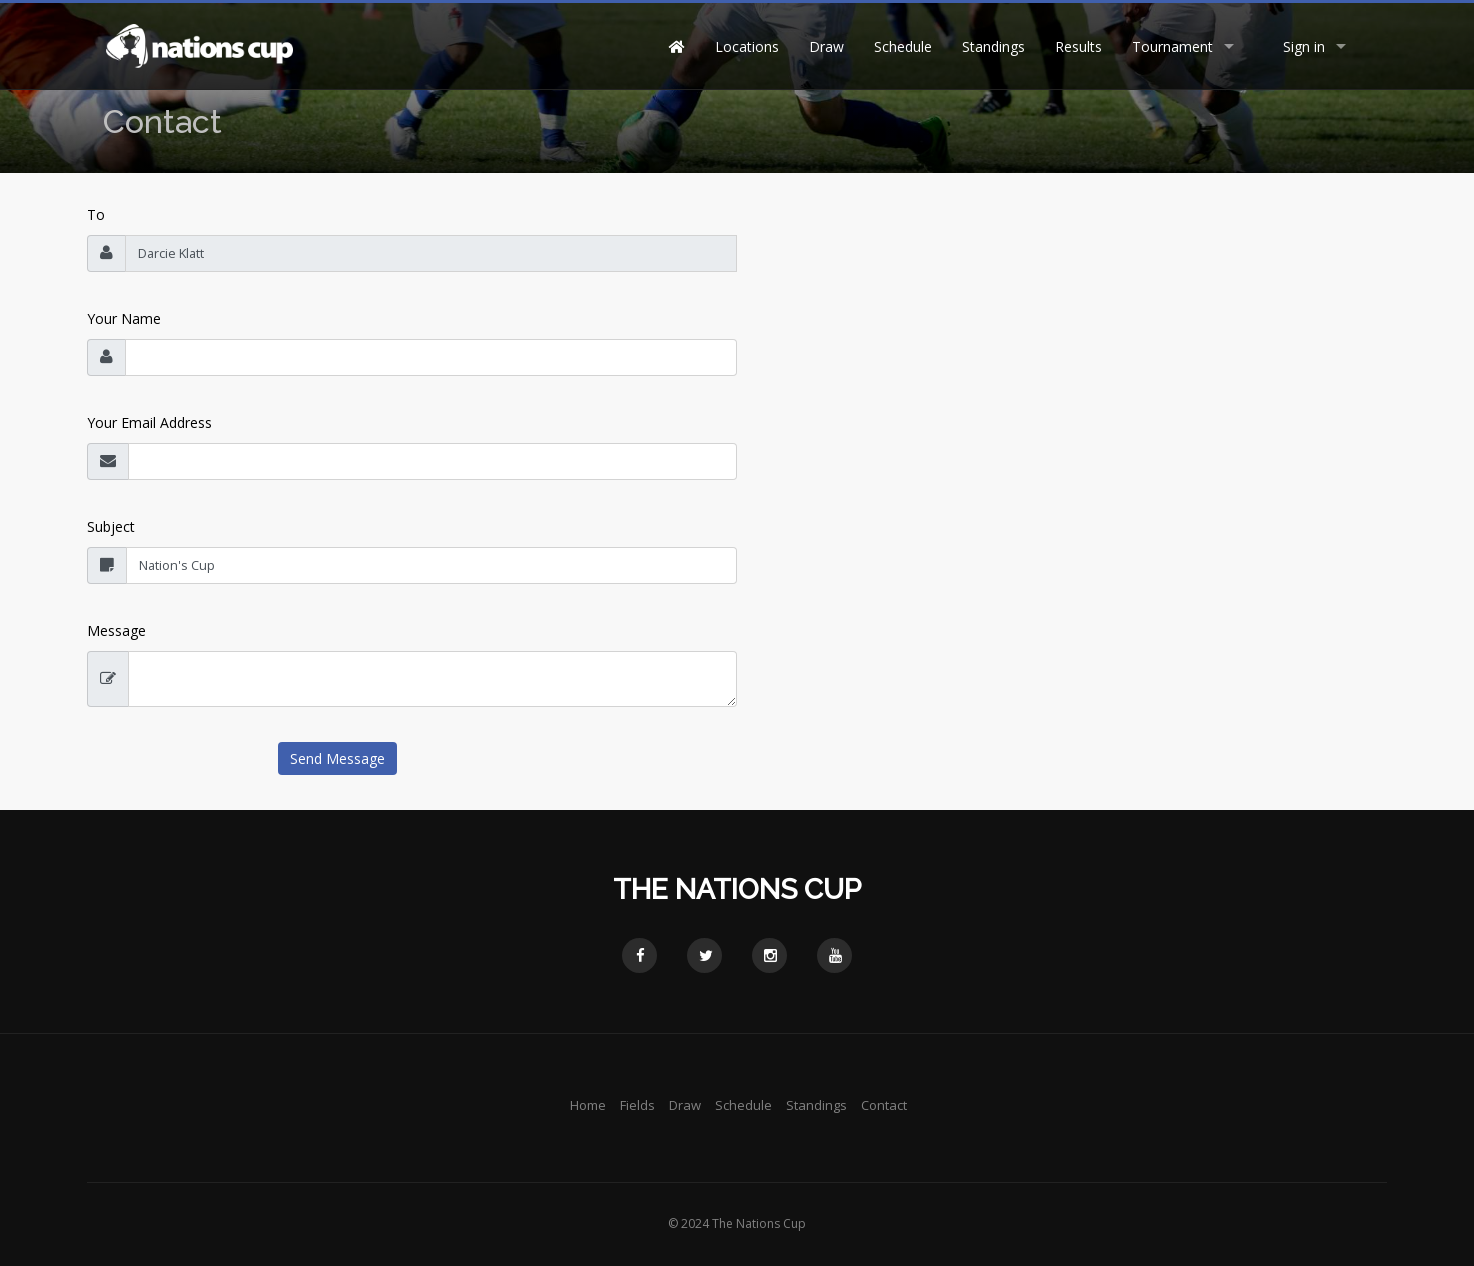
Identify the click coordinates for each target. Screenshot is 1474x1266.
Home (588, 1105)
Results (1078, 46)
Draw (826, 46)
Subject (111, 526)
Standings (993, 46)
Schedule (903, 46)
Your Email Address (149, 422)
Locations (747, 46)
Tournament (1172, 46)
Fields (637, 1105)
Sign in (1304, 46)
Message (116, 630)
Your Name (124, 318)
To (96, 214)
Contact (884, 1105)
